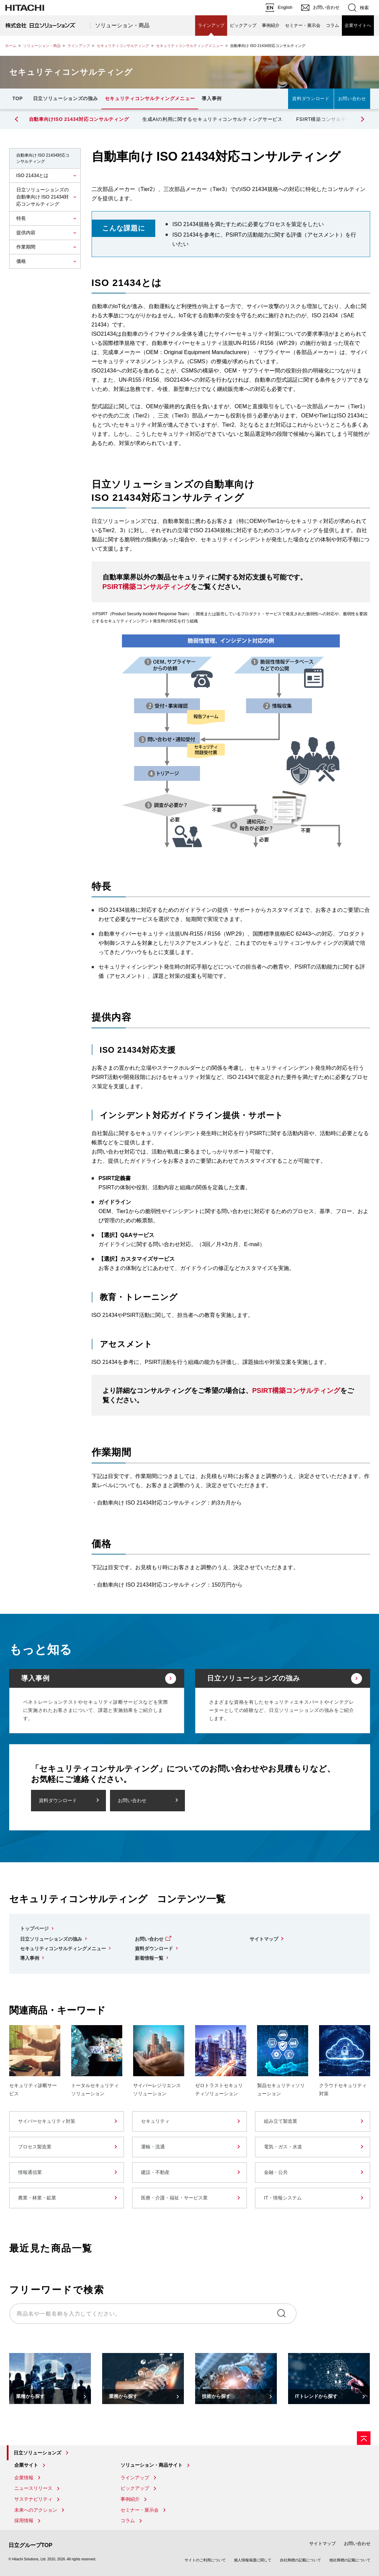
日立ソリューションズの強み (65, 98)
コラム (332, 25)
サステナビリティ (33, 2499)
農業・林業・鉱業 (37, 2197)
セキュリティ (155, 2121)
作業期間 (25, 247)
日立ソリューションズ (37, 2452)
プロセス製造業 (34, 2146)
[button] (362, 119)
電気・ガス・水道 (283, 2146)
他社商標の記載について (349, 2560)
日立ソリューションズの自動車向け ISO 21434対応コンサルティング (42, 197)
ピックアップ (243, 25)
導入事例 (212, 98)
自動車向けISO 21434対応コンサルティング (79, 119)
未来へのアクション (35, 2510)
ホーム (10, 46)
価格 (21, 261)
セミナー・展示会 (302, 25)
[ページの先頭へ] (363, 2438)
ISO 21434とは (32, 175)
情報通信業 (30, 2172)
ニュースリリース (33, 2488)
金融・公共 (276, 2172)
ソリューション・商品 (122, 25)
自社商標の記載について (300, 2560)
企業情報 (23, 2477)
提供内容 (25, 232)
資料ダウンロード (310, 98)
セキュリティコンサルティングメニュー (189, 46)
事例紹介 (271, 25)
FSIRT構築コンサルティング (328, 119)
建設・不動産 (155, 2172)
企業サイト (26, 2465)
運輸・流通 (153, 2146)
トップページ (34, 1928)
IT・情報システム (282, 2197)
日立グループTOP (30, 2545)
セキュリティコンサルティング (123, 46)
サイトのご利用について (205, 2560)
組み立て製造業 (280, 2121)
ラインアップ (211, 25)
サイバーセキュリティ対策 (46, 2121)
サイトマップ (264, 1939)
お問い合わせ (352, 98)
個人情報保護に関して (252, 2560)
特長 (21, 218)
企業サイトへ (358, 25)
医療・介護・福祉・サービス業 (174, 2197)
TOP (17, 98)
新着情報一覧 (149, 1958)
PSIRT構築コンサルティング (146, 586)
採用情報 (23, 2520)
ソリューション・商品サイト (152, 2465)
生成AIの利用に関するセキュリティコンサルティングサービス (212, 119)
